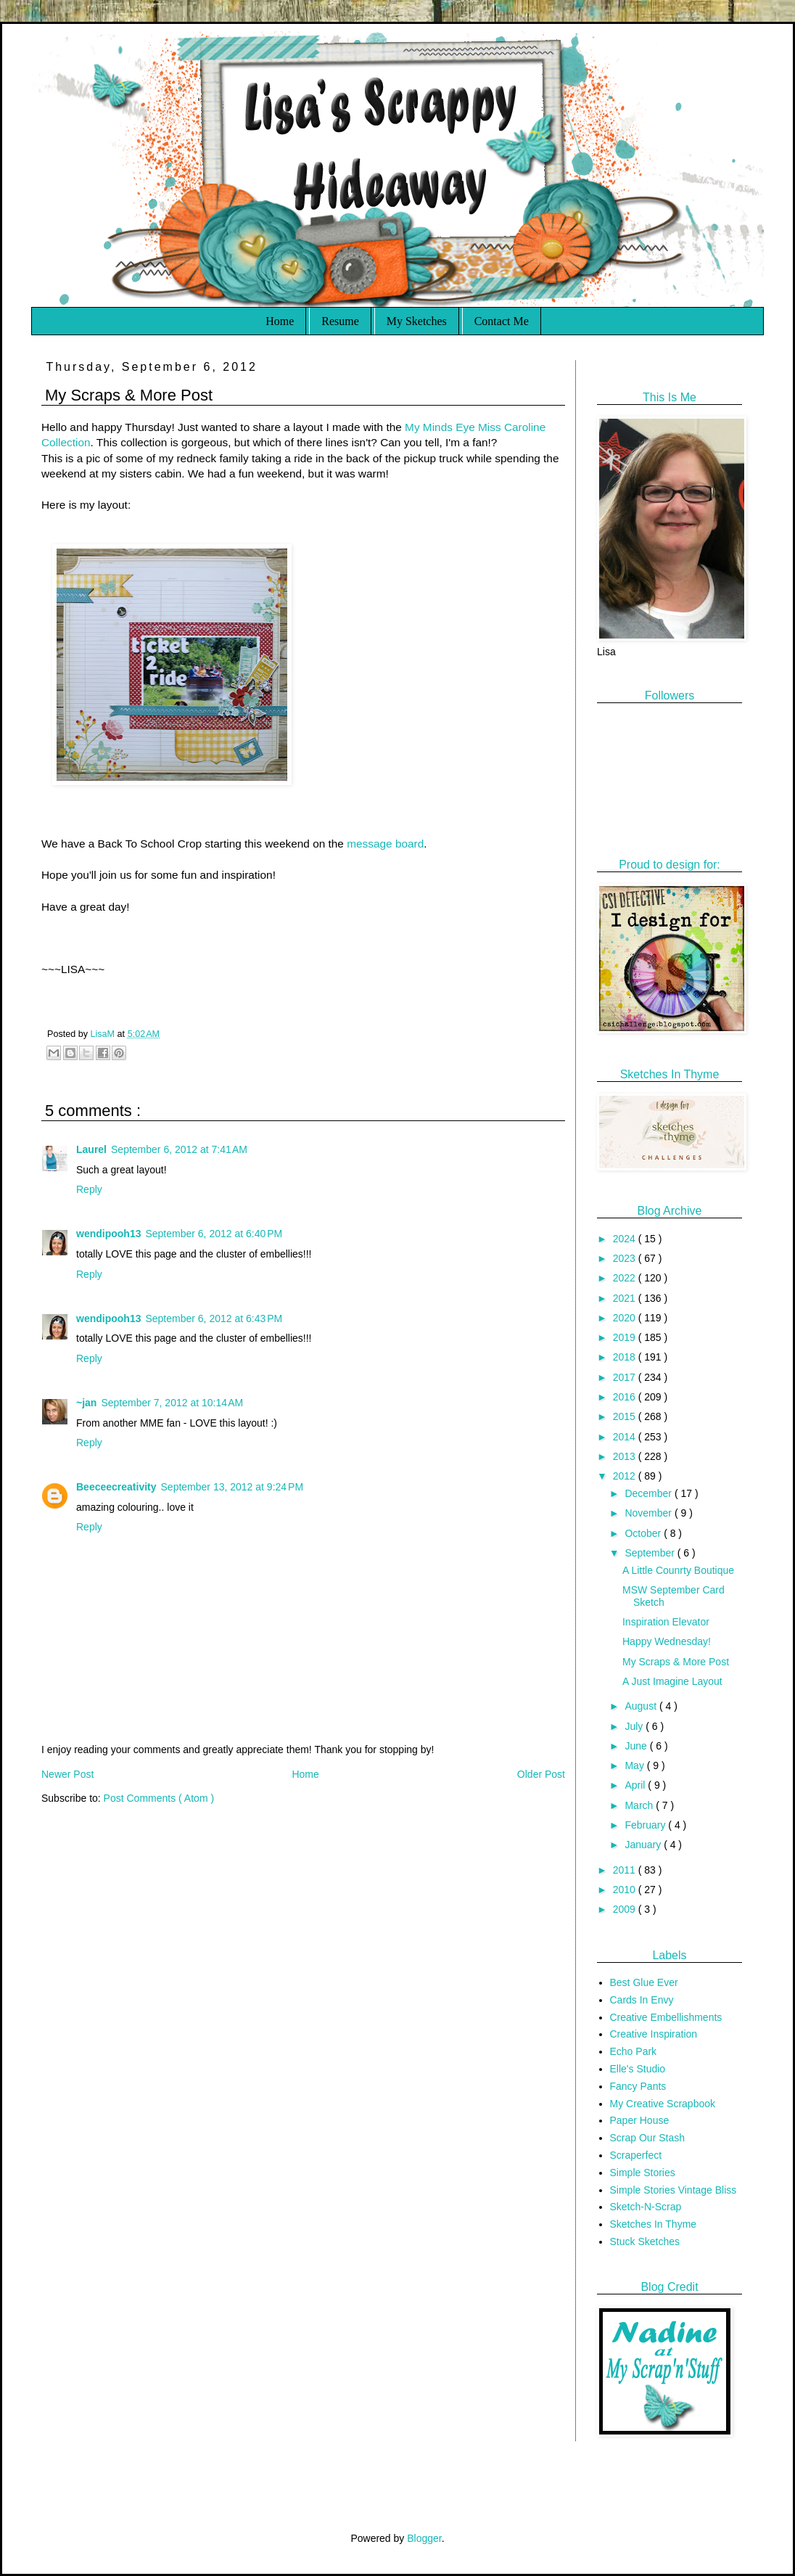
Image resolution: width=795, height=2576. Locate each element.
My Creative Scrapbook (663, 2103)
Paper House (640, 2120)
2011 (625, 1870)
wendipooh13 (108, 1233)
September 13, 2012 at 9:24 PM (232, 1487)
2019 (625, 1337)
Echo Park (633, 2051)
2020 (625, 1318)
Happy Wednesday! (666, 1641)
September (651, 1553)
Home (279, 321)
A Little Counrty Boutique (678, 1570)
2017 (625, 1377)
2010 (625, 1889)
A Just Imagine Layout (672, 1681)
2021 (625, 1298)
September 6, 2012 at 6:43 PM (213, 1318)
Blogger (424, 2538)
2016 (625, 1397)
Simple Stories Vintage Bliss (673, 2190)
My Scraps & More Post (675, 1662)
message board (385, 843)
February (646, 1825)
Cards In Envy (642, 2000)
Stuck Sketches (645, 2241)
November (649, 1513)
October (644, 1533)
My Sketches (417, 321)
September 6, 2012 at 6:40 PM (213, 1233)
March (640, 1805)
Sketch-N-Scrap (646, 2206)
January (644, 1844)
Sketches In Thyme (653, 2224)
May (635, 1765)
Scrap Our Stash (647, 2138)
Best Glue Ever (644, 1982)
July (635, 1726)
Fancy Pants (638, 2086)
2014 (625, 1437)
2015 (625, 1416)
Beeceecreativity (116, 1487)
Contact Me (501, 321)
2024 (625, 1238)
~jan (86, 1402)
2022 (625, 1278)
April (636, 1785)
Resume (340, 321)
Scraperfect (636, 2155)
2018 (625, 1357)
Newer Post (67, 1774)
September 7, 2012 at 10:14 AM (172, 1402)
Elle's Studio (638, 2069)
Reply (89, 1189)
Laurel (91, 1149)
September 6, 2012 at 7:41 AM (179, 1149)
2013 (625, 1456)
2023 (625, 1258)
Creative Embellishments (666, 2017)
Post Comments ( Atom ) (159, 1798)
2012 (625, 1476)
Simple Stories (642, 2172)
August (642, 1706)
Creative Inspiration (654, 2034)
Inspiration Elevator (665, 1622)
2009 (625, 1909)
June (637, 1746)
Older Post (541, 1774)
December (649, 1493)
